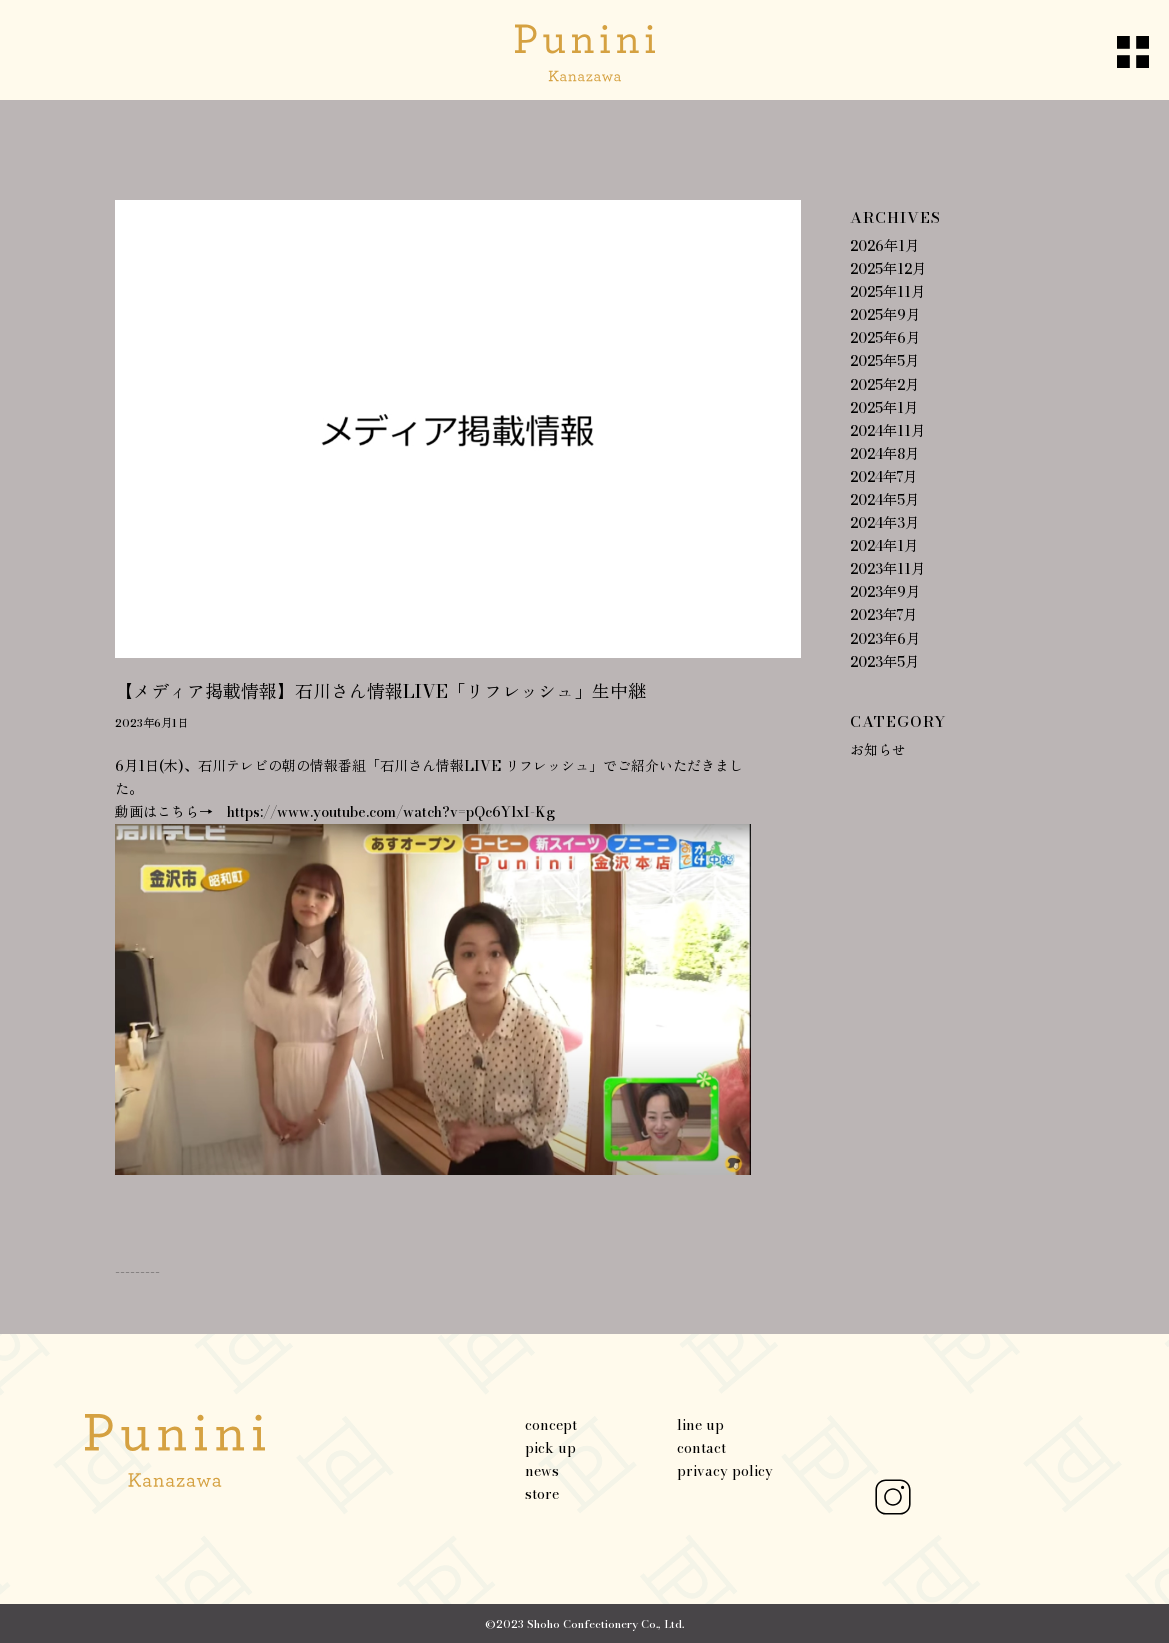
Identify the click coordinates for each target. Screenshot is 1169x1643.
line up (700, 1425)
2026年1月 (884, 246)
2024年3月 (884, 523)
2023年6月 (885, 639)
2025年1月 (884, 408)
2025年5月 (884, 361)
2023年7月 (883, 615)
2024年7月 (883, 477)
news (542, 1471)
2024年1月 (884, 546)
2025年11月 (887, 292)
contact (701, 1448)
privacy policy (725, 1471)
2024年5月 (884, 500)
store (542, 1494)
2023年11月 (887, 569)
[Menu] (1115, 50)
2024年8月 (884, 454)
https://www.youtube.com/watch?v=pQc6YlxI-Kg (391, 812)
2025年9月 (885, 315)
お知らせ (878, 750)
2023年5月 (884, 662)
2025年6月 (885, 338)
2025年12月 (888, 269)
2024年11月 (887, 431)
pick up (550, 1448)
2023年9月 (885, 592)
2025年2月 (884, 385)
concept (551, 1425)
